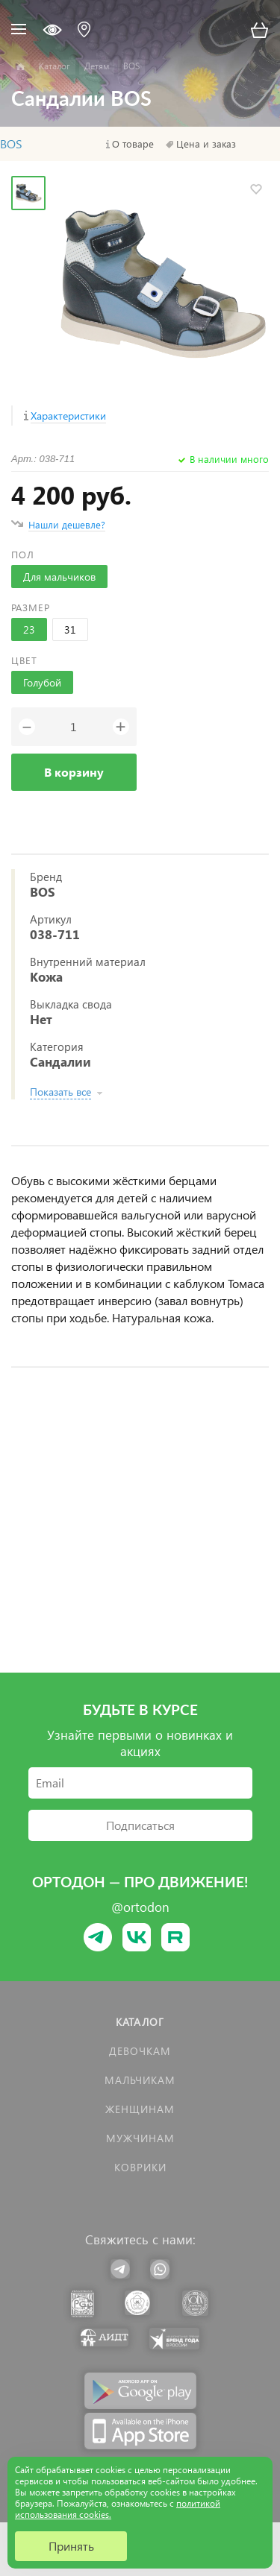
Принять (71, 2546)
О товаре (133, 144)
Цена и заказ (206, 144)
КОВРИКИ (140, 2167)
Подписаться (140, 1825)
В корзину (74, 772)
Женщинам (140, 2109)
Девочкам (140, 2051)
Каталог (140, 2022)
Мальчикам (140, 2080)
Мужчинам (140, 2138)
